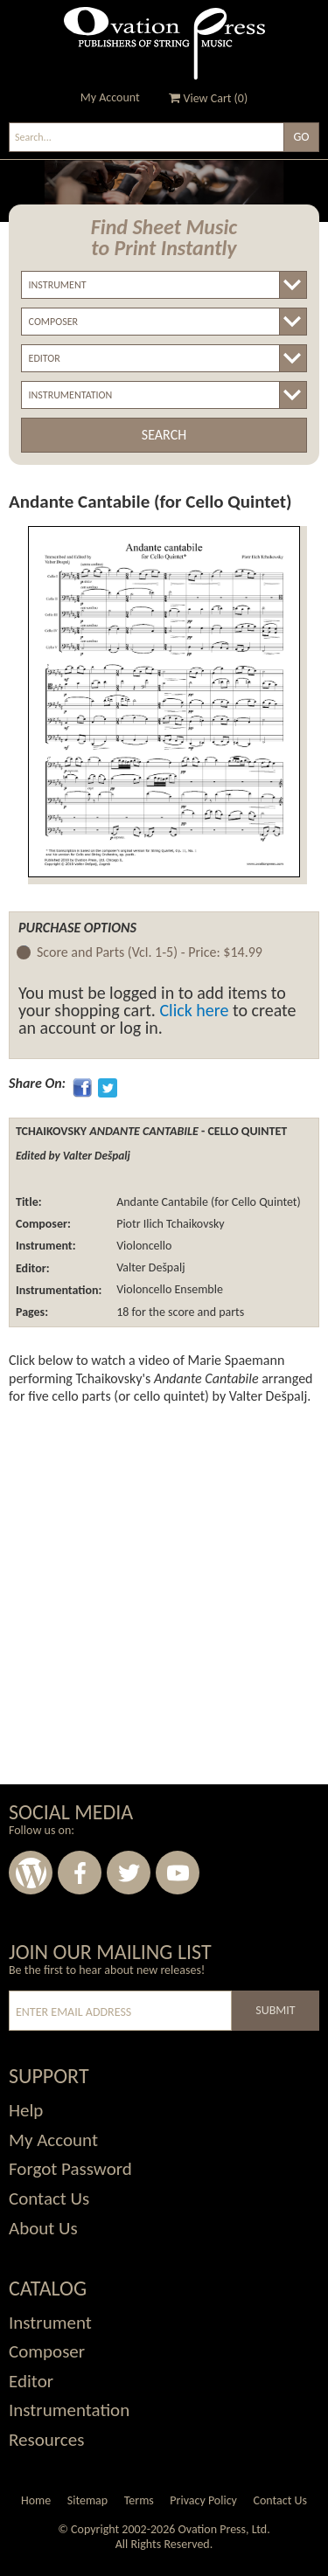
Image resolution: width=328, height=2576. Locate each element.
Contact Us (280, 2500)
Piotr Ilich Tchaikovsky (169, 1223)
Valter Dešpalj (149, 1268)
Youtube (177, 1872)
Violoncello (142, 1245)
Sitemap (87, 2500)
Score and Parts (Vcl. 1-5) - (149, 952)
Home (36, 2500)
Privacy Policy (203, 2500)
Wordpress (30, 1872)
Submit (275, 2010)
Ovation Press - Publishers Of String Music (164, 43)
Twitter (128, 1872)
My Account (110, 97)
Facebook (79, 1872)
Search (164, 434)
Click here (193, 1010)
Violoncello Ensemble (168, 1290)
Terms (139, 2500)
